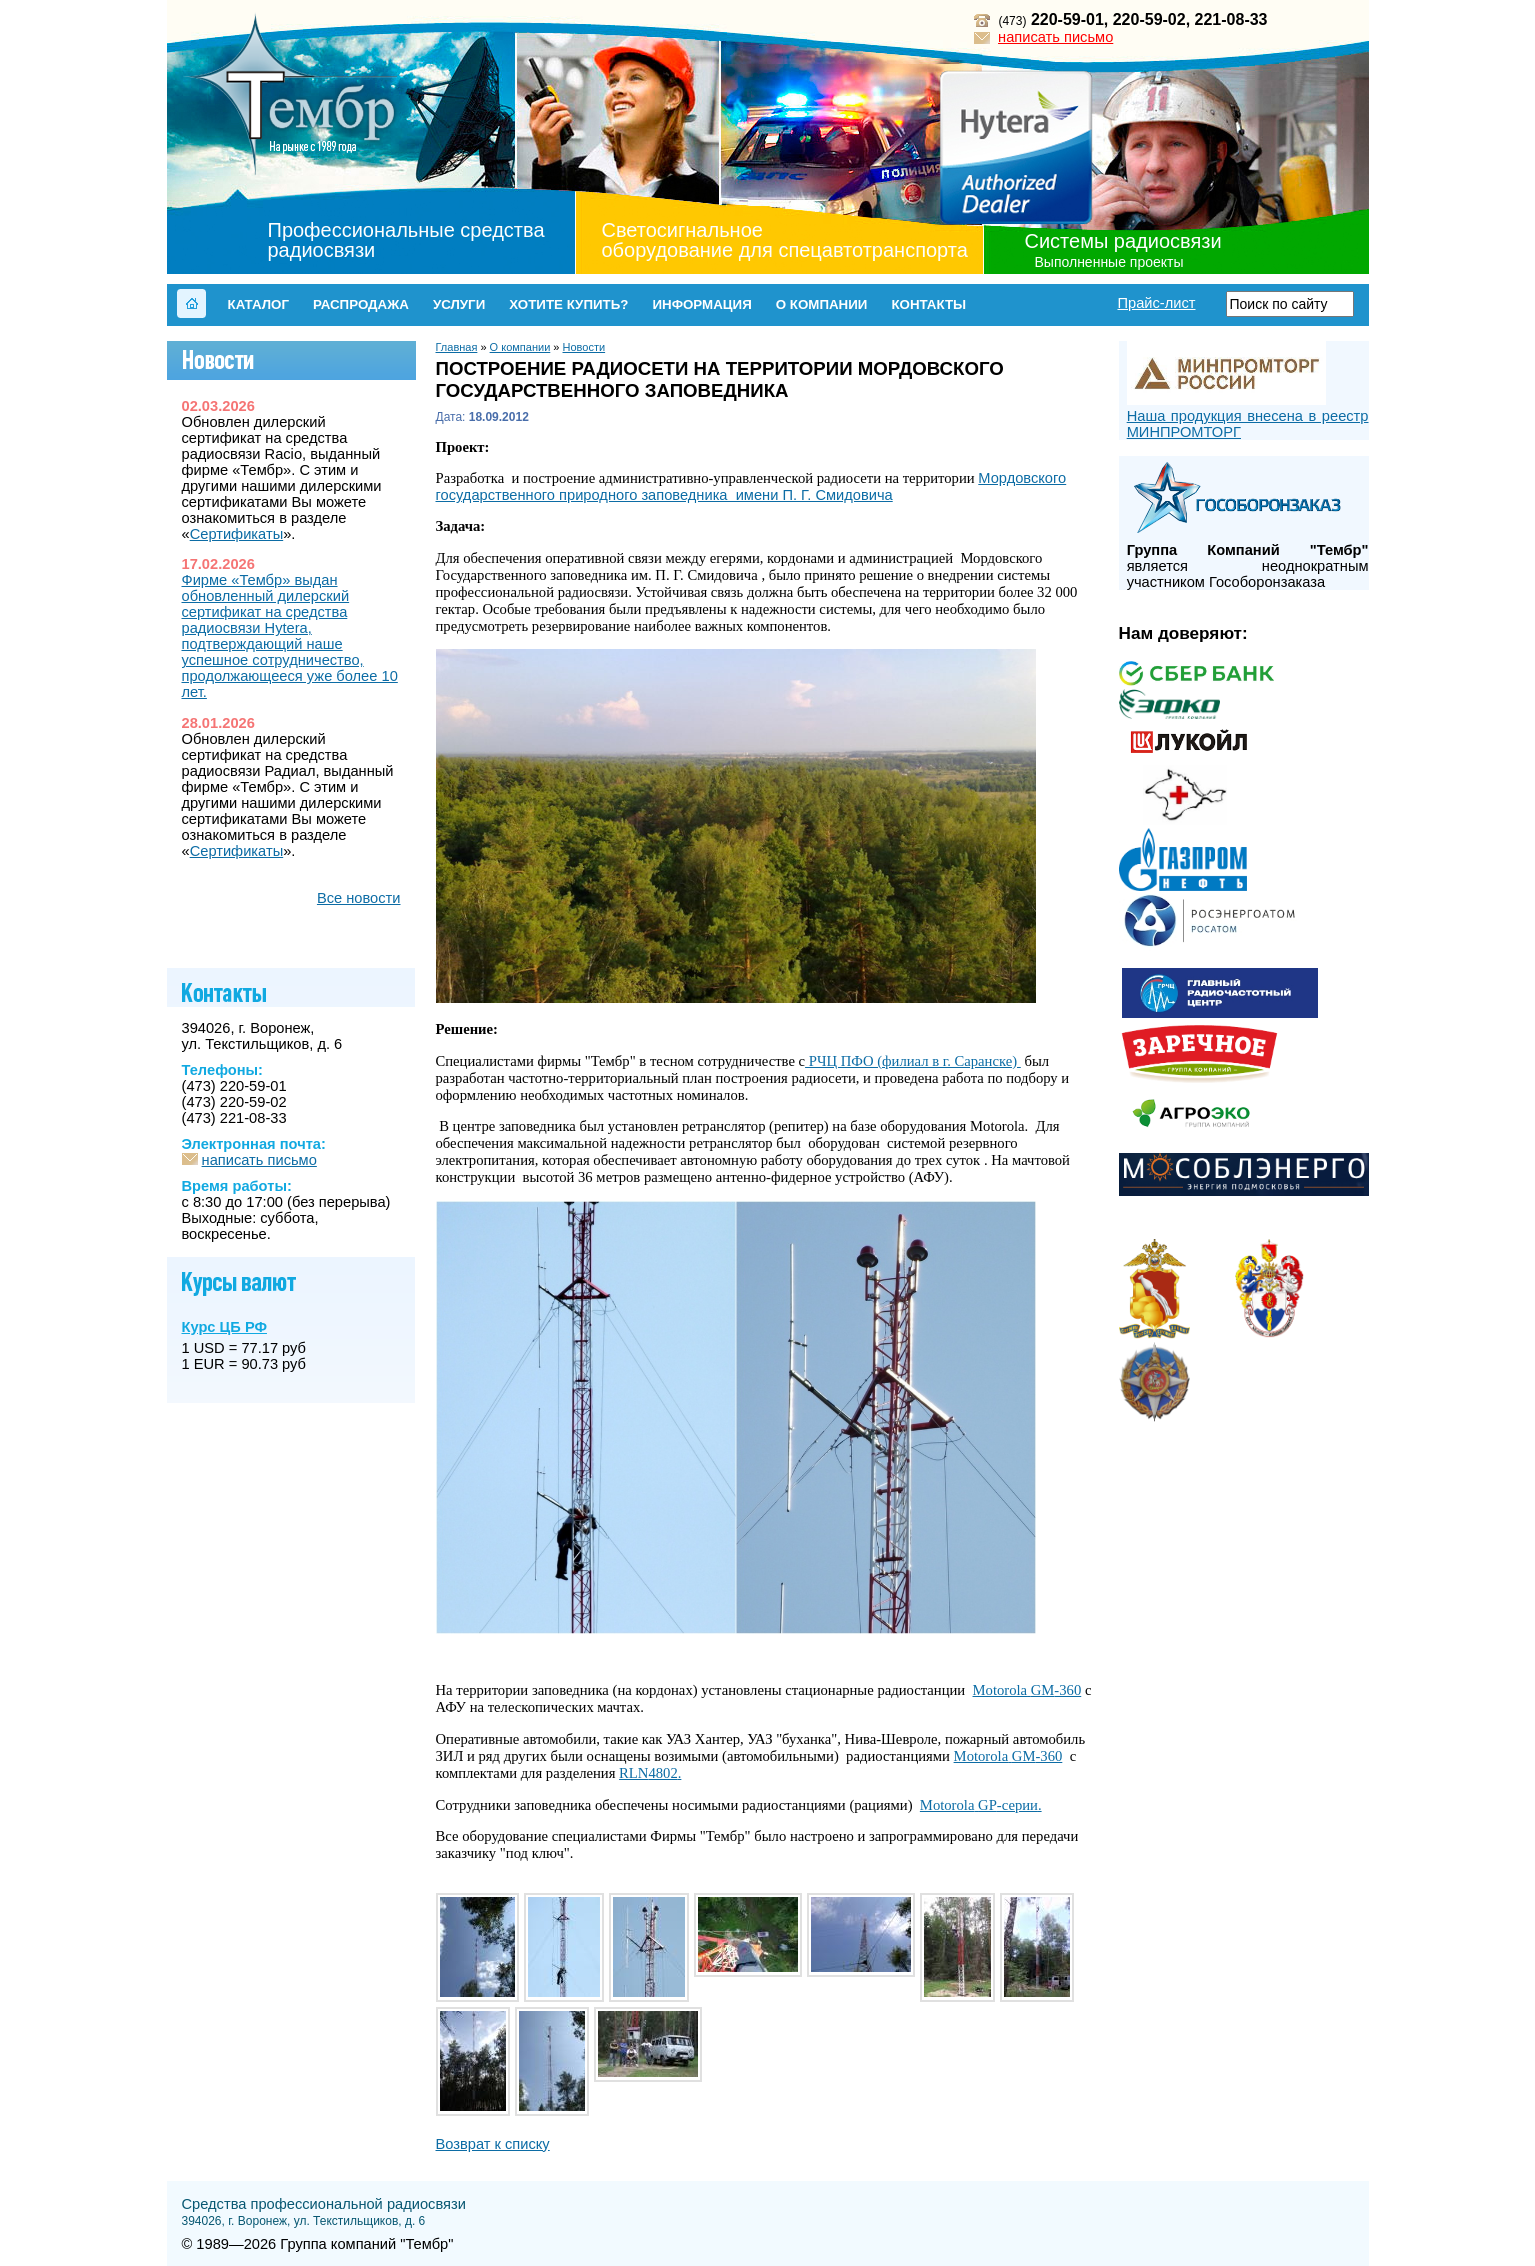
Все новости (359, 898)
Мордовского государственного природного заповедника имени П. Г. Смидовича (751, 486)
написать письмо (1055, 37)
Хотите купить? (568, 304)
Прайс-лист (1156, 303)
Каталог (258, 304)
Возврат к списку (493, 2144)
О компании (822, 304)
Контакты (928, 304)
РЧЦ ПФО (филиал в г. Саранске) (913, 1061)
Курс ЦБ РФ (224, 1327)
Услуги (459, 304)
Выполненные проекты (1109, 262)
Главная (457, 347)
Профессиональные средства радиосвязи (406, 240)
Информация (701, 304)
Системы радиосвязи (1123, 241)
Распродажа (361, 304)
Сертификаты (237, 534)
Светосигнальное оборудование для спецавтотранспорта (785, 240)
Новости (584, 347)
